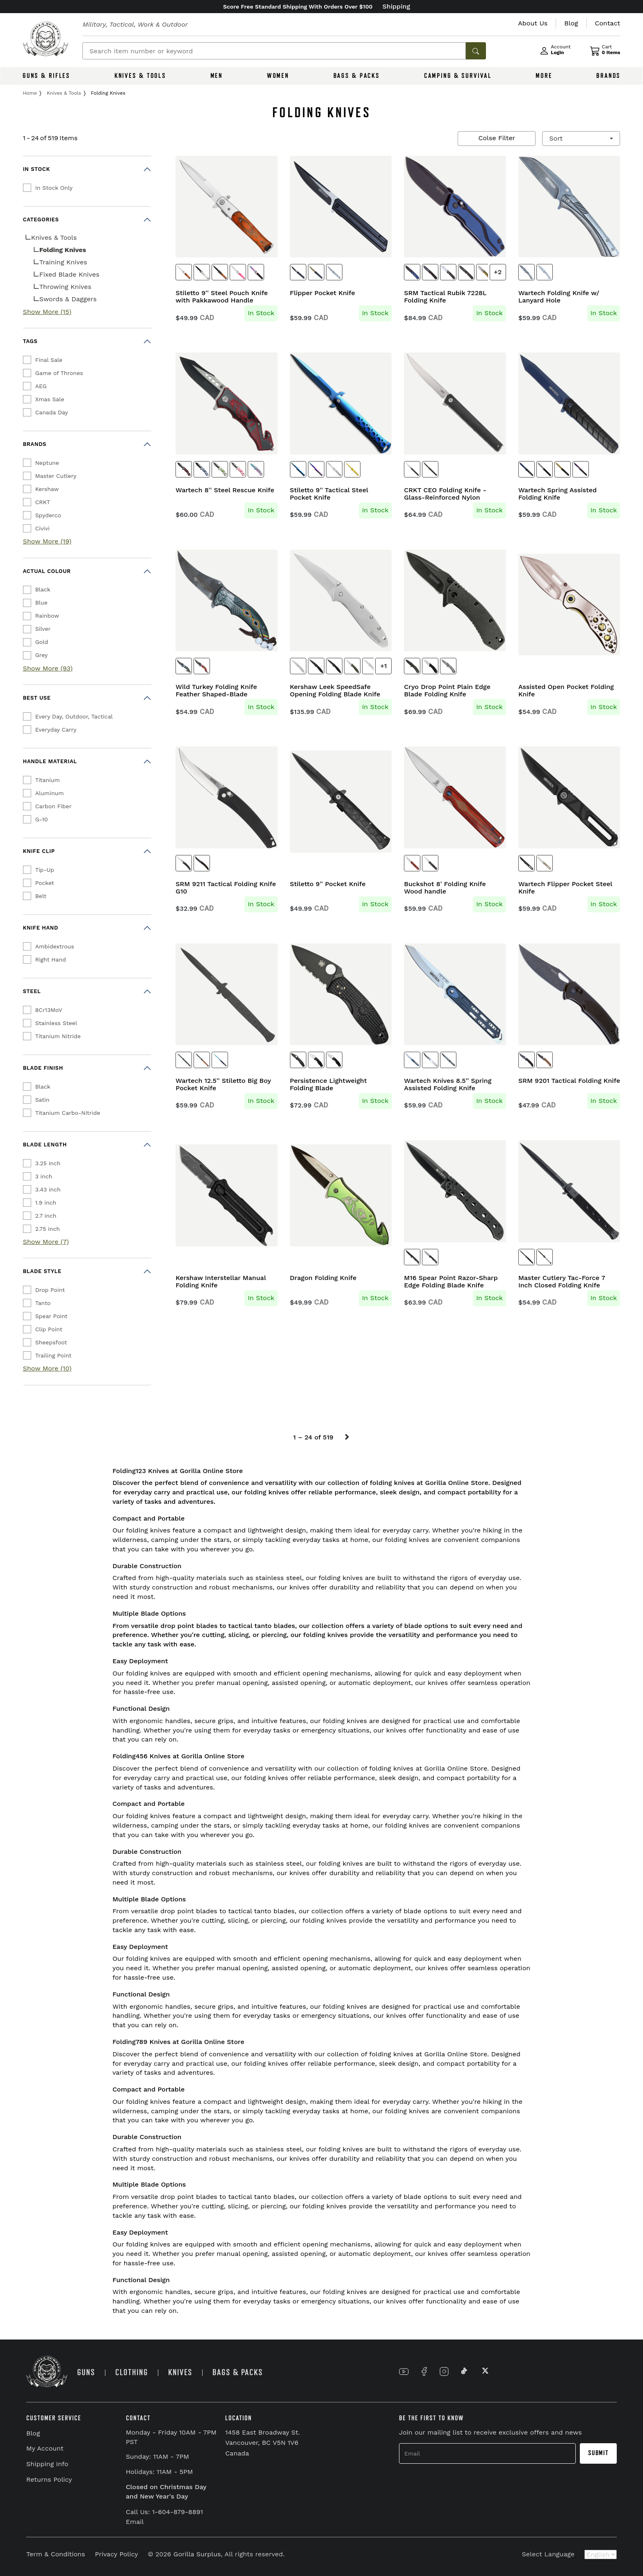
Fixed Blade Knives (69, 274)
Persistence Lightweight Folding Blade (328, 1084)
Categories (41, 219)
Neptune (47, 462)
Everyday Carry (56, 729)
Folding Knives (62, 250)
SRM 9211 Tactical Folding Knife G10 (226, 887)
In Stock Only (54, 187)
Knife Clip (39, 851)
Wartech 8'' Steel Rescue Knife (225, 490)
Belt (40, 896)
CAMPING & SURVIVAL (458, 76)
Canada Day (51, 412)
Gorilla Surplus (197, 2554)
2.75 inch (47, 1228)
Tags (30, 341)
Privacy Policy (116, 2554)
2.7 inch (46, 1215)
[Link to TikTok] (464, 2371)
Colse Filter (497, 138)
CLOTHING (131, 2372)
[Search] (274, 50)
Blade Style (42, 1271)
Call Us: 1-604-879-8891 (164, 2512)
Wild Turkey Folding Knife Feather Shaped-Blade (216, 690)
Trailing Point (53, 1355)
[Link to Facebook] (424, 2371)
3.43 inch (48, 1189)
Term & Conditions (55, 2554)
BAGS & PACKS (356, 76)
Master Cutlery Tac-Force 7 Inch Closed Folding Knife (561, 1281)
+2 (498, 272)
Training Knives (63, 262)
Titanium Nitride (58, 1036)
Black (42, 589)
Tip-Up (45, 869)
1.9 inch (46, 1202)
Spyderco (48, 515)
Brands (34, 444)
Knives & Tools (54, 237)
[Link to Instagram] (444, 2371)
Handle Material (50, 761)
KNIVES (180, 2372)
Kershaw (47, 489)
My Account (45, 2448)
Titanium (47, 780)
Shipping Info (47, 2464)
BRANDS (608, 76)
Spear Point (51, 1316)
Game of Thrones (59, 373)
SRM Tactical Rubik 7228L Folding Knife (445, 296)
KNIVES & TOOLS (140, 76)
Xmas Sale (49, 399)
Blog (33, 2433)
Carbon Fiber (53, 806)
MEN (216, 76)
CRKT (42, 502)
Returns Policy (49, 2479)
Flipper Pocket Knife (322, 293)
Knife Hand (40, 928)
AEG (41, 386)
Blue (41, 602)
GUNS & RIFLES (46, 76)
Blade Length (45, 1144)
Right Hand (50, 959)
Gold (41, 642)
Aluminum (49, 793)
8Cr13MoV (48, 1010)
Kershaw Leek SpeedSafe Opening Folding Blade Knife (335, 690)
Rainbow (47, 615)
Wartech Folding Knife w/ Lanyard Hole (559, 296)
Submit (598, 2453)
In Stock (36, 169)
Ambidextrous (54, 946)
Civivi (42, 528)
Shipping (396, 6)
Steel (32, 991)
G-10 (41, 819)
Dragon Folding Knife (323, 1278)
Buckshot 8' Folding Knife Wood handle (445, 887)
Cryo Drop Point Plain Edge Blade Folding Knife (447, 690)
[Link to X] (484, 2371)
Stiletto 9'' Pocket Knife (328, 884)
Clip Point (48, 1329)
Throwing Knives (65, 287)
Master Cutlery (56, 476)
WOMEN (278, 76)
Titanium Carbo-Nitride (67, 1113)
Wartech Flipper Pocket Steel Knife (565, 887)
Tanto (43, 1303)
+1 (383, 666)
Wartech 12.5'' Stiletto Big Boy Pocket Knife (223, 1084)
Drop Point (50, 1290)
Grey (41, 655)
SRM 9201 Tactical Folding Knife (569, 1081)
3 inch (43, 1176)
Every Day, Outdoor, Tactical (74, 716)
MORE (544, 76)
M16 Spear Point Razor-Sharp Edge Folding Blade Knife (450, 1281)
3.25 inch (48, 1163)
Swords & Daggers (68, 299)
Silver (43, 628)
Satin (42, 1099)
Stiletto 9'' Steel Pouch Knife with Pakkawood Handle (222, 296)
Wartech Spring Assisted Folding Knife (557, 494)
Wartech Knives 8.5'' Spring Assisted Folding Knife (447, 1084)
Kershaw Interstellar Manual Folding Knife (221, 1281)
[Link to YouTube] (404, 2371)
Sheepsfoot (51, 1342)
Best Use (37, 698)
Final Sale (49, 360)
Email (135, 2522)
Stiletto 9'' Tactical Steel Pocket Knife (329, 494)
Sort (557, 138)
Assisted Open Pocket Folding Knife (566, 690)
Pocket (44, 883)
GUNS (86, 2372)
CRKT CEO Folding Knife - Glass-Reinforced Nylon (445, 494)
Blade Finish (43, 1068)
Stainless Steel (56, 1023)
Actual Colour (47, 571)
